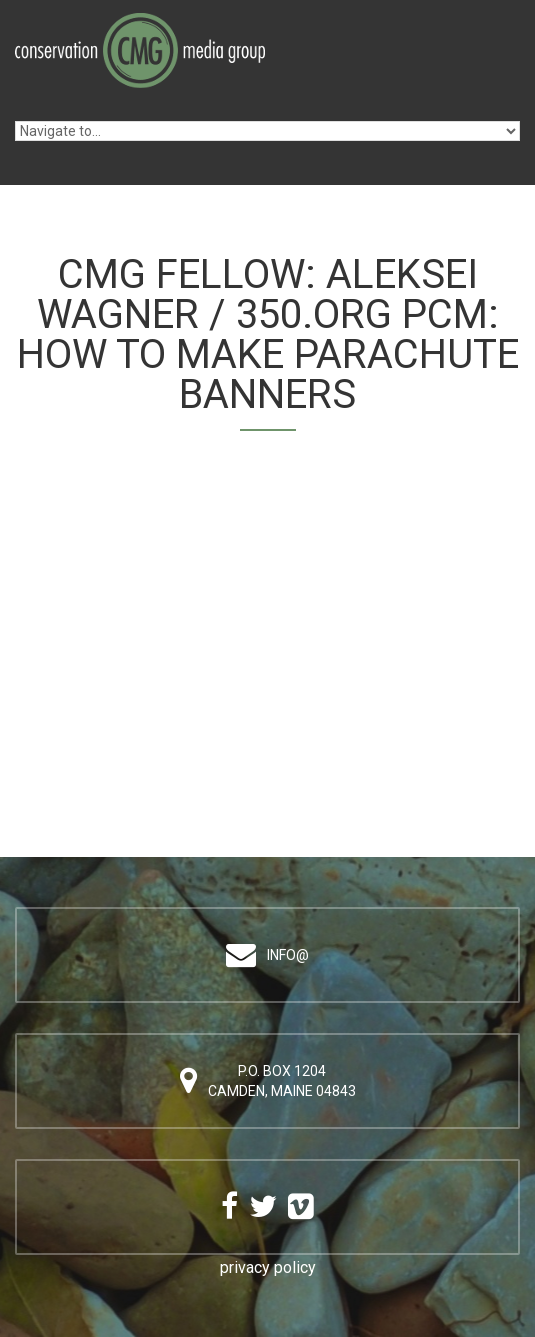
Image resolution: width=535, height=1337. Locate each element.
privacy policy (268, 1267)
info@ (288, 955)
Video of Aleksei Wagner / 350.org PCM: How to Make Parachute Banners (267, 625)
